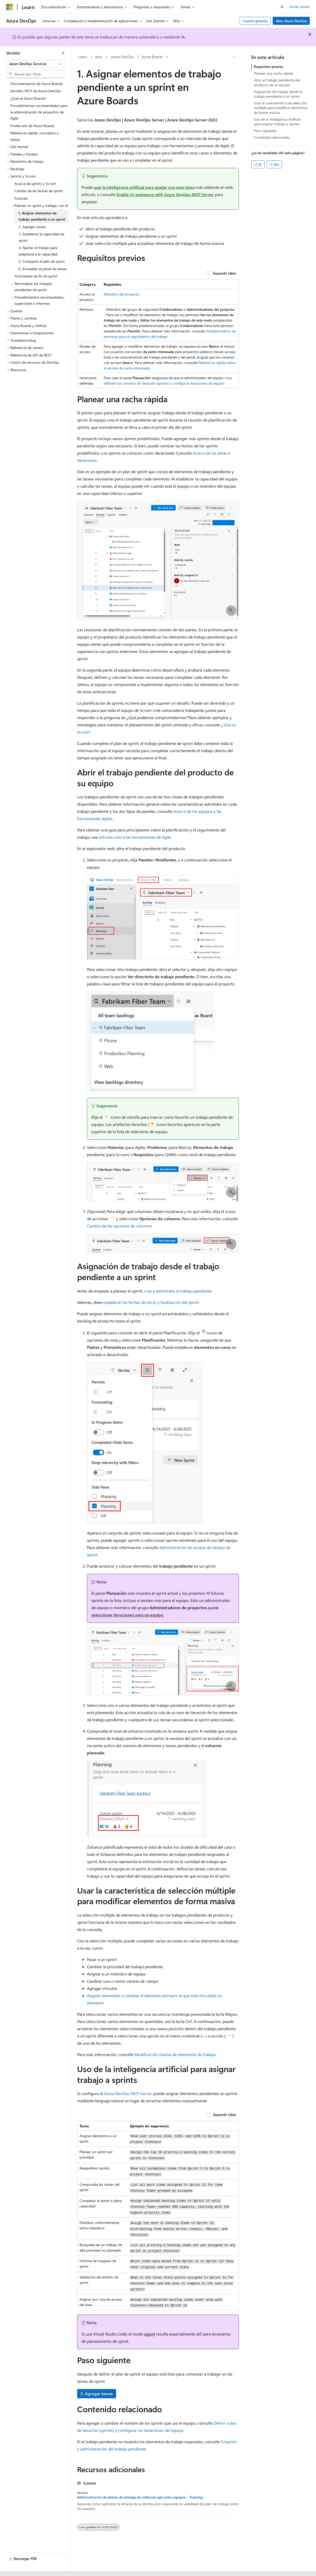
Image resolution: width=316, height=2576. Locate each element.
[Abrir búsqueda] (282, 7)
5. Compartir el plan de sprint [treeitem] (42, 261)
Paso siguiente (265, 130)
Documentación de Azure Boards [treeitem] (36, 83)
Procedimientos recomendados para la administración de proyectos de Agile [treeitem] (38, 112)
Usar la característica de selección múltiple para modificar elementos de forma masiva (280, 107)
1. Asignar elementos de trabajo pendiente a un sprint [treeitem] (42, 216)
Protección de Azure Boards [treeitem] (32, 125)
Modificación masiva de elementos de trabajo (175, 2054)
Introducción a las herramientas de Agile (135, 837)
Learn (82, 56)
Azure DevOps (122, 56)
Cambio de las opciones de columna (119, 1225)
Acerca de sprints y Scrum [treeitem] (35, 183)
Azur (98, 56)
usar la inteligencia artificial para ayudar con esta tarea (144, 187)
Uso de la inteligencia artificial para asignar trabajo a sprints (277, 121)
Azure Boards (152, 56)
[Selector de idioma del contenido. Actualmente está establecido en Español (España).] (25, 2567)
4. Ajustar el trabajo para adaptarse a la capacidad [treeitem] (38, 250)
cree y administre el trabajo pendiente (178, 1291)
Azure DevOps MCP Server (128, 2093)
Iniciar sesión (299, 6)
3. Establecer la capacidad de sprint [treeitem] (41, 237)
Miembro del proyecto (121, 294)
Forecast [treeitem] (21, 198)
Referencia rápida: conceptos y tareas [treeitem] (34, 136)
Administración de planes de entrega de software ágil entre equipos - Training (139, 2497)
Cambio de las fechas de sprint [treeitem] (38, 190)
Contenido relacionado (272, 137)
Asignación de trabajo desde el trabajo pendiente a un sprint (278, 94)
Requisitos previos (268, 66)
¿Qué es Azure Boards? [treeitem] (28, 98)
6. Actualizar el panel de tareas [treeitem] (43, 268)
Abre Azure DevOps (291, 20)
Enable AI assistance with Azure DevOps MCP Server (165, 194)
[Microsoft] (9, 7)
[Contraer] (63, 53)
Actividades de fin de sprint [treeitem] (35, 276)
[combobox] (35, 64)
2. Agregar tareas (96, 2393)
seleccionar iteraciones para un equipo (127, 1614)
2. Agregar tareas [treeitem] (32, 226)
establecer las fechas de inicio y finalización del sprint (151, 1302)
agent (149, 2334)
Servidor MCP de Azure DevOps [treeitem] (35, 90)
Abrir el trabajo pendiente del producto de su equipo (277, 82)
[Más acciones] (234, 57)
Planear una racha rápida (273, 73)
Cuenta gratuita (255, 20)
